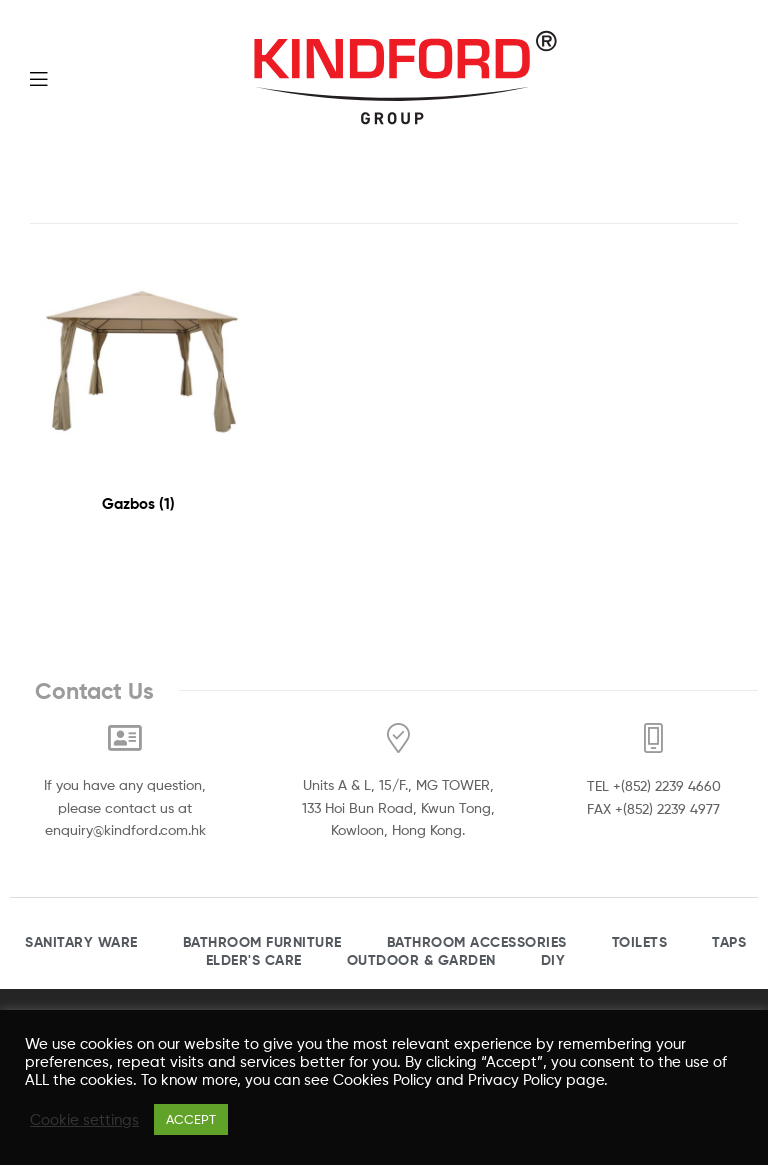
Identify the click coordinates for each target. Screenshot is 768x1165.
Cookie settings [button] (84, 1120)
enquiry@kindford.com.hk (125, 829)
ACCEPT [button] (191, 1119)
